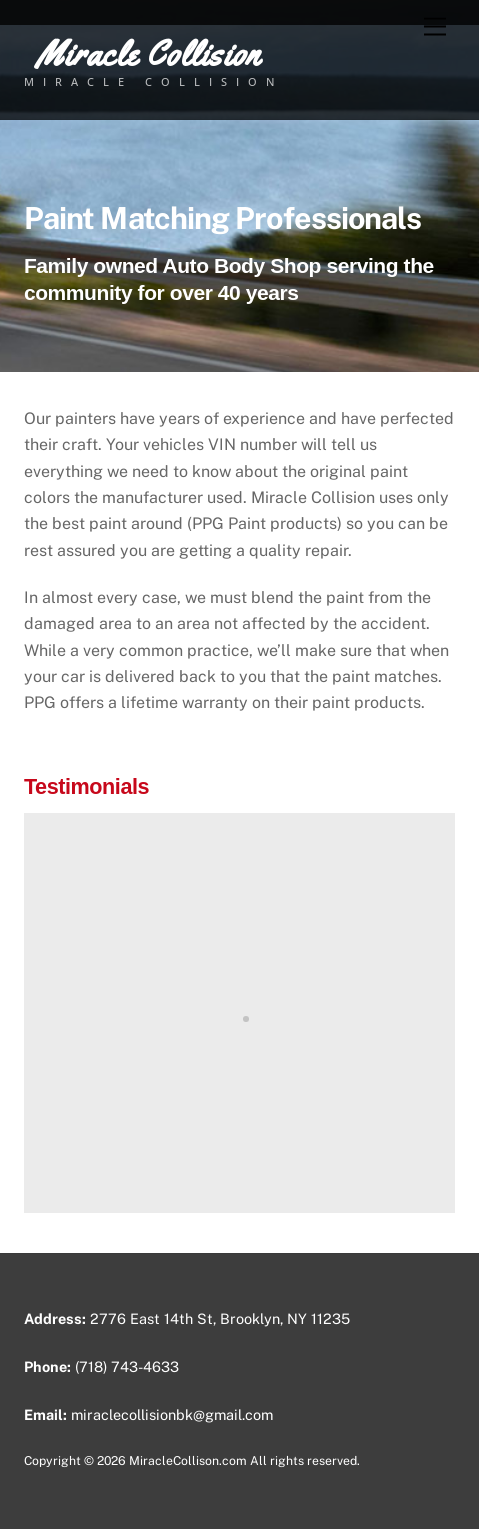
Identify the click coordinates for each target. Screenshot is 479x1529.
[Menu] (435, 27)
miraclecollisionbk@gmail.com (172, 1414)
